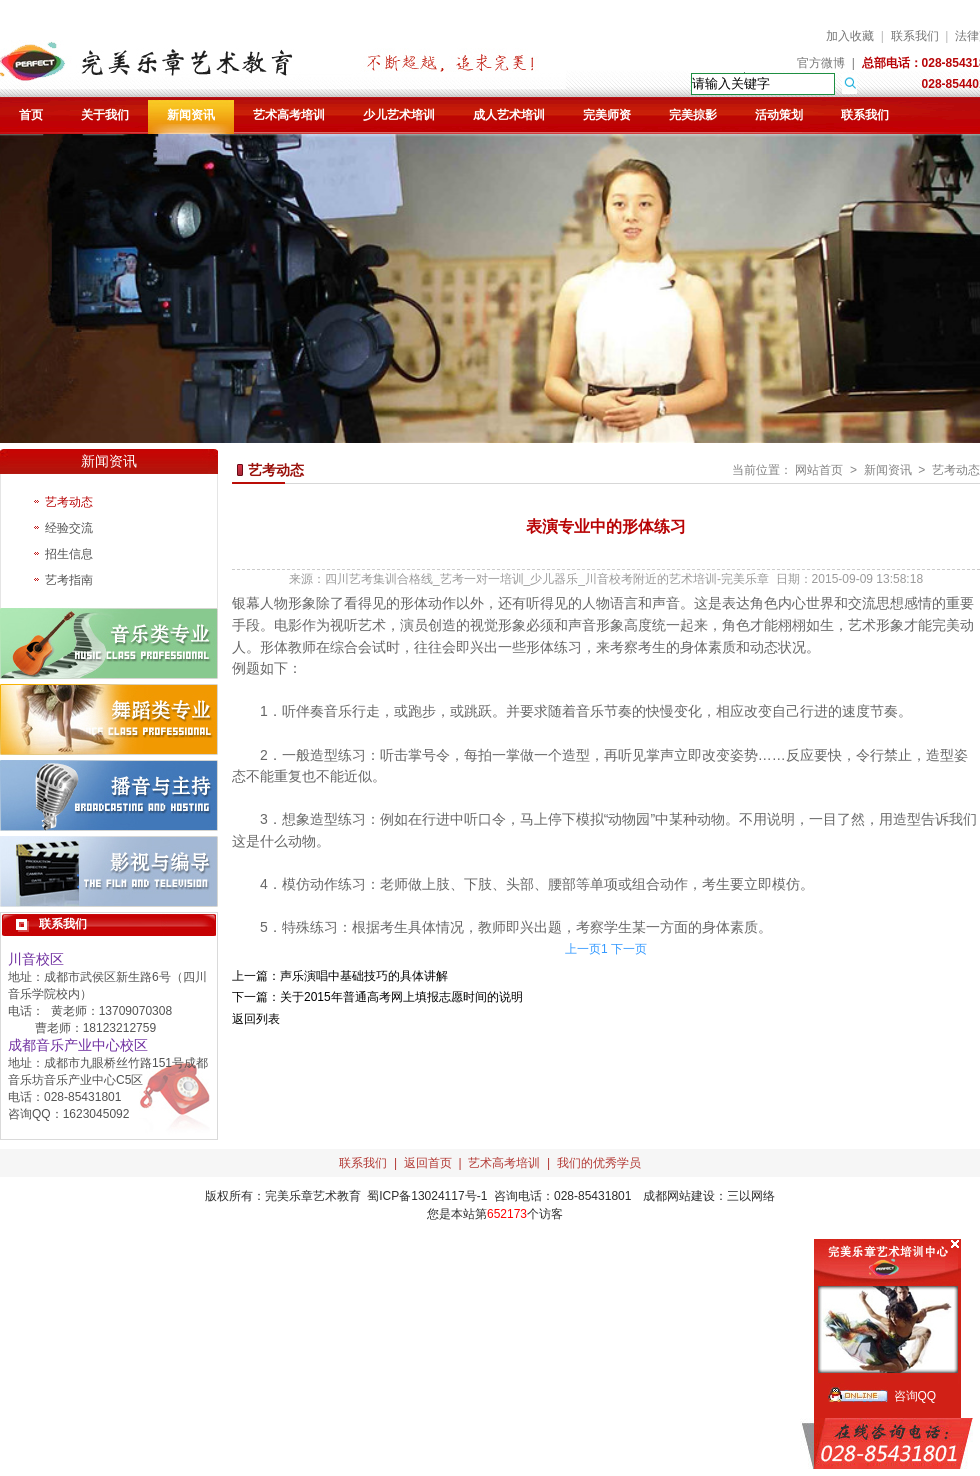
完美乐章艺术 (301, 1196)
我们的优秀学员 (599, 1163)
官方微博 (821, 63)
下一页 (629, 949)
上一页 (583, 949)
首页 (31, 115)
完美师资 (607, 115)
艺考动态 (69, 502)
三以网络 (751, 1196)
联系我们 (915, 36)
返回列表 (256, 1019)
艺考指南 (69, 580)
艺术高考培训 (289, 115)
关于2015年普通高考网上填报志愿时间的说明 (401, 997)
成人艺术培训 (509, 115)
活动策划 (779, 115)
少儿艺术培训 (399, 115)
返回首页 (428, 1163)
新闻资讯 (191, 115)
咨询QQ (915, 1396)
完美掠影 (693, 115)
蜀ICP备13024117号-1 (427, 1196)
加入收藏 (850, 36)
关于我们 (105, 115)
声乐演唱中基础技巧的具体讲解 (364, 976)
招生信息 (69, 554)
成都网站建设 (679, 1196)
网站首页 (819, 470)
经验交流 (69, 528)
